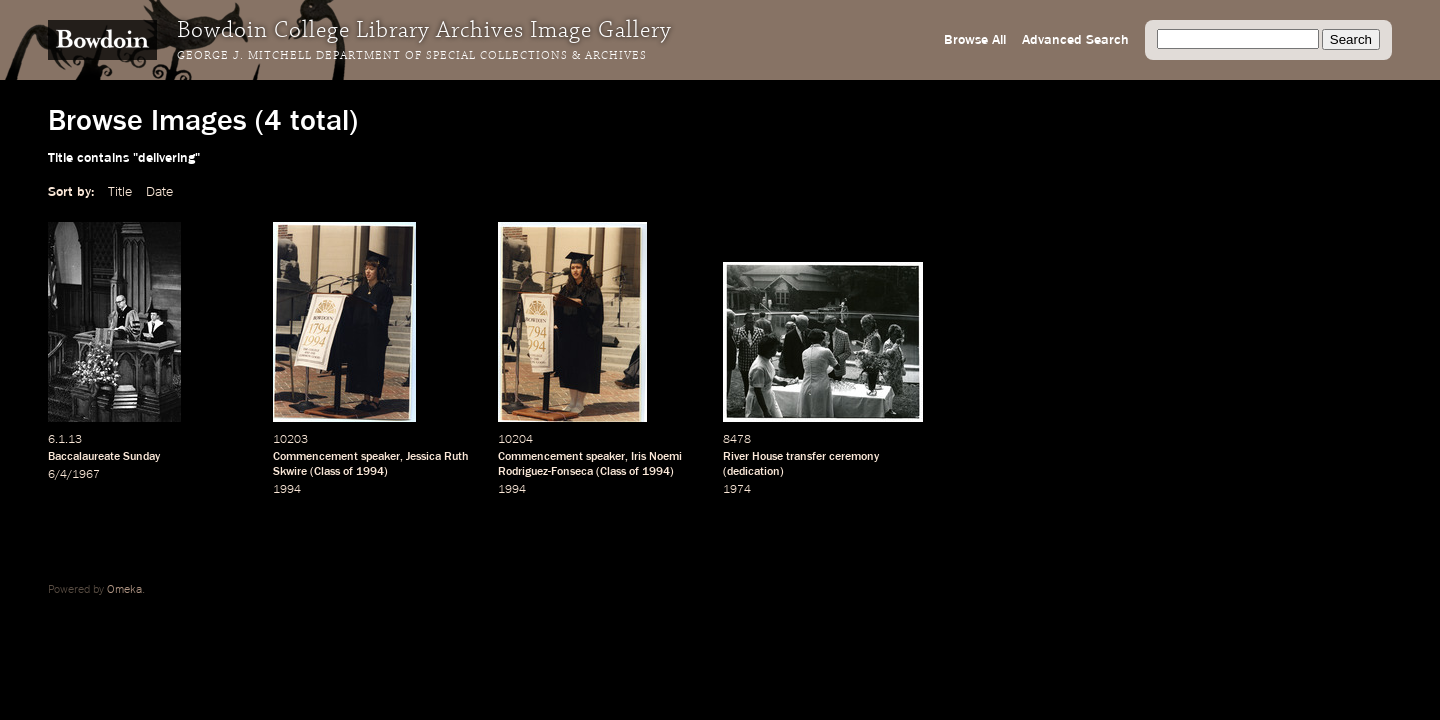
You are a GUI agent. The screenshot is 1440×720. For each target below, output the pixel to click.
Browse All (975, 40)
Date (159, 192)
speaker (380, 457)
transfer (806, 457)
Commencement (315, 457)
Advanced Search (1075, 40)
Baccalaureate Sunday (104, 457)
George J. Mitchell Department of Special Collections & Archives (412, 56)
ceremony (854, 457)
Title (120, 192)
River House (753, 457)
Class (327, 472)
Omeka (124, 590)
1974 (737, 490)
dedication (753, 472)
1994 (370, 472)
